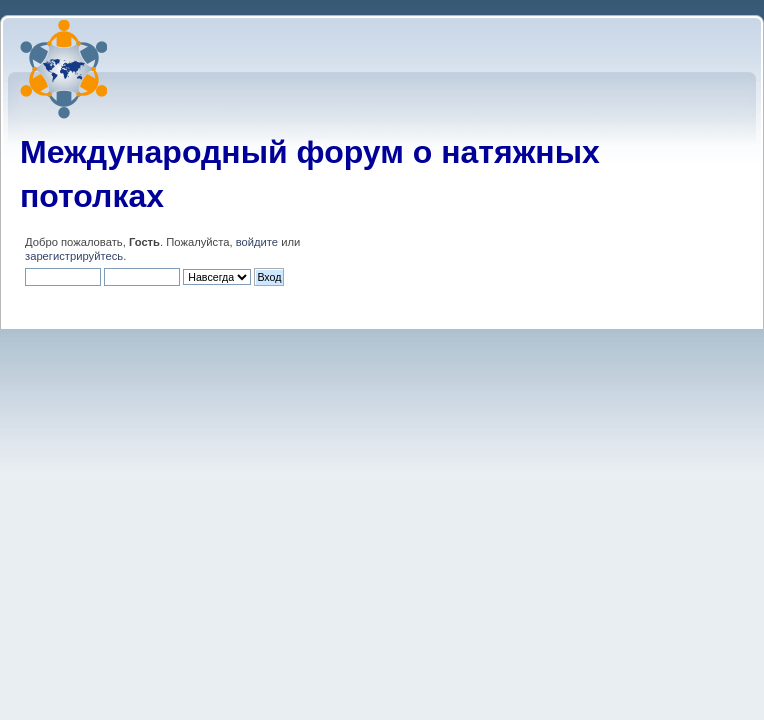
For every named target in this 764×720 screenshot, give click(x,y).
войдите (257, 242)
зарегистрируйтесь (74, 256)
